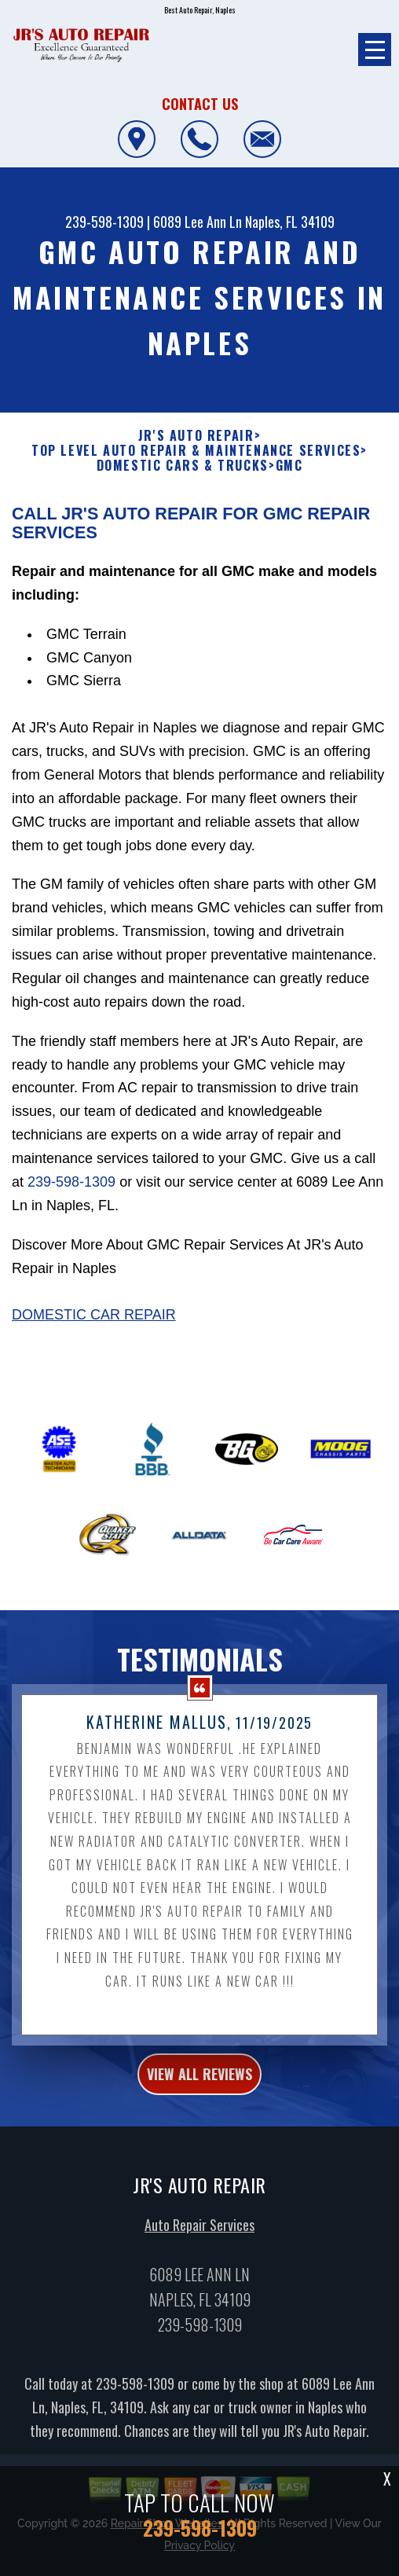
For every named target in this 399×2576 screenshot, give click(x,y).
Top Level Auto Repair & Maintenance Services (196, 450)
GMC (289, 465)
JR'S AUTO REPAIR (196, 435)
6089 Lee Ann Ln (197, 221)
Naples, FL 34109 (290, 221)
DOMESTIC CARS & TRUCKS (183, 465)
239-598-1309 (104, 221)
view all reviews (199, 2084)
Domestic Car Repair (94, 1325)
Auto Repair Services (199, 2235)
